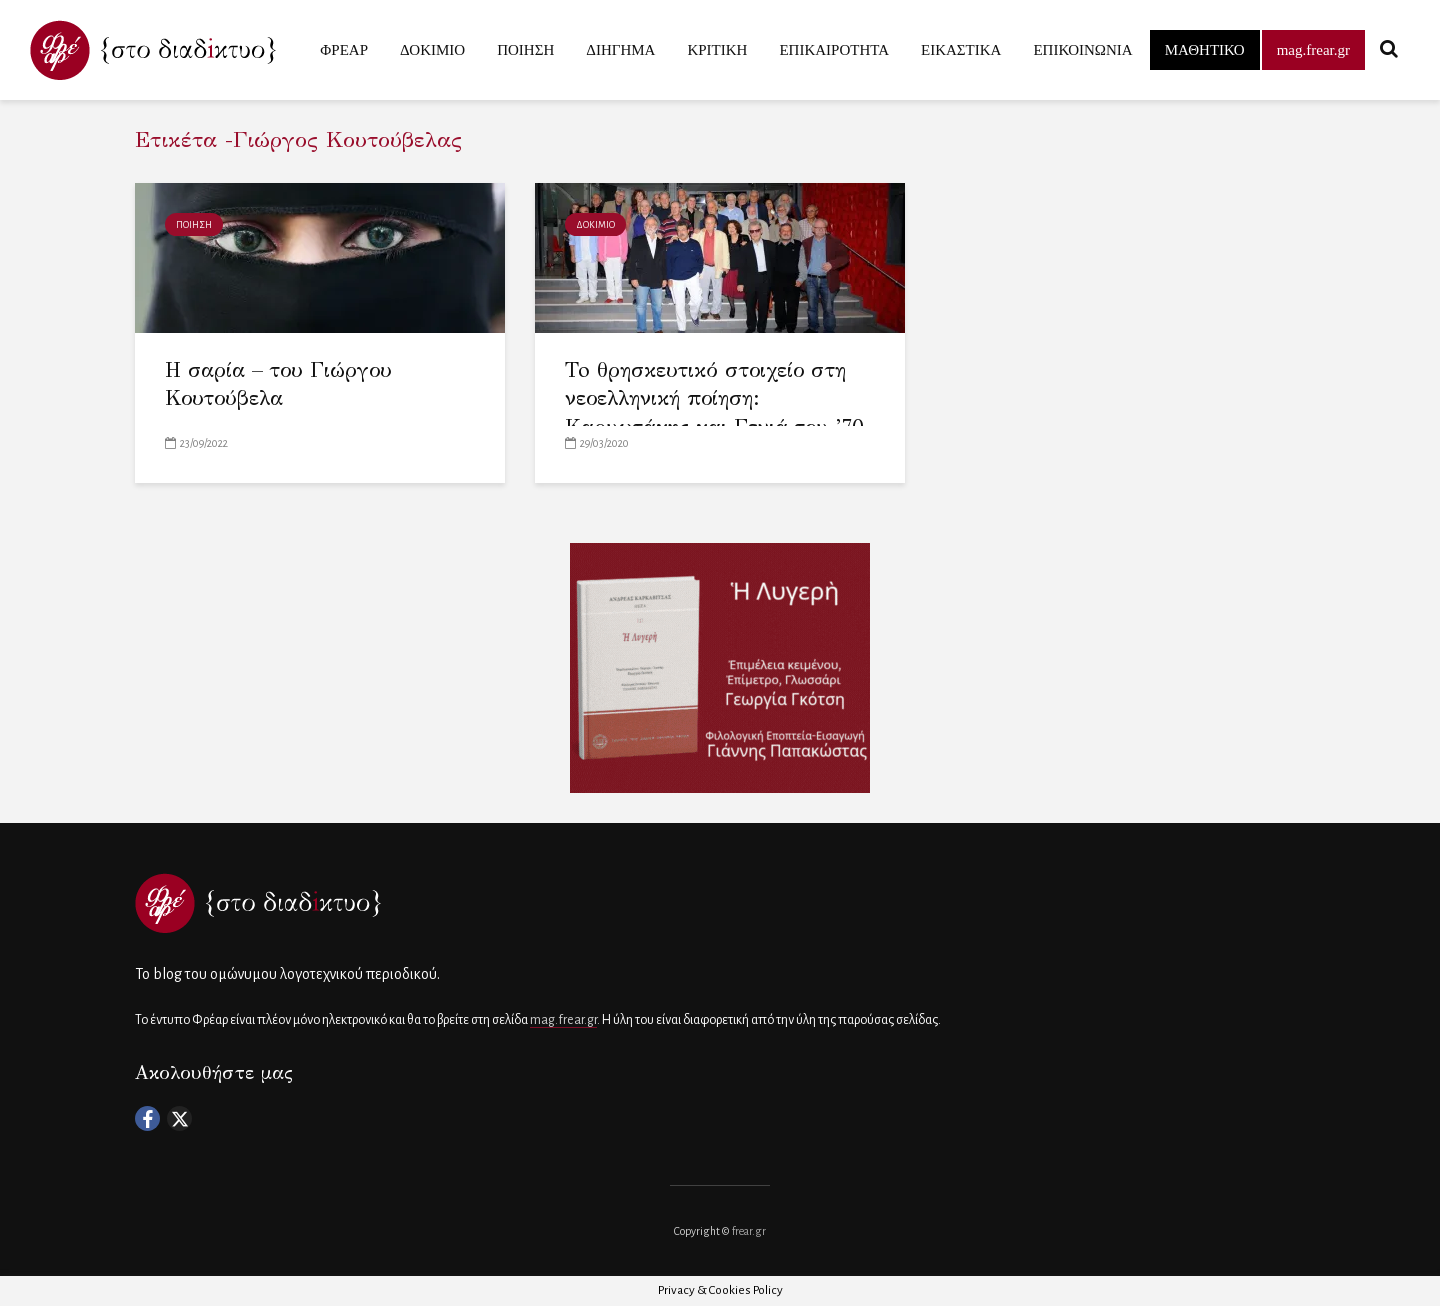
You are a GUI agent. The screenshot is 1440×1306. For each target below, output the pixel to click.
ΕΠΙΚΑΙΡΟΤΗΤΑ (834, 50)
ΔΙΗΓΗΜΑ (620, 50)
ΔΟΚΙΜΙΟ (432, 50)
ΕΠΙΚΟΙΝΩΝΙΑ (1082, 50)
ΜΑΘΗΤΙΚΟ (1205, 50)
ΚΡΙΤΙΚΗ (717, 50)
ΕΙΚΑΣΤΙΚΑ (961, 50)
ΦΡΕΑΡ (344, 50)
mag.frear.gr (1313, 50)
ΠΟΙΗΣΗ (525, 50)
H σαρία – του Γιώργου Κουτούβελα (278, 384)
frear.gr (749, 1231)
